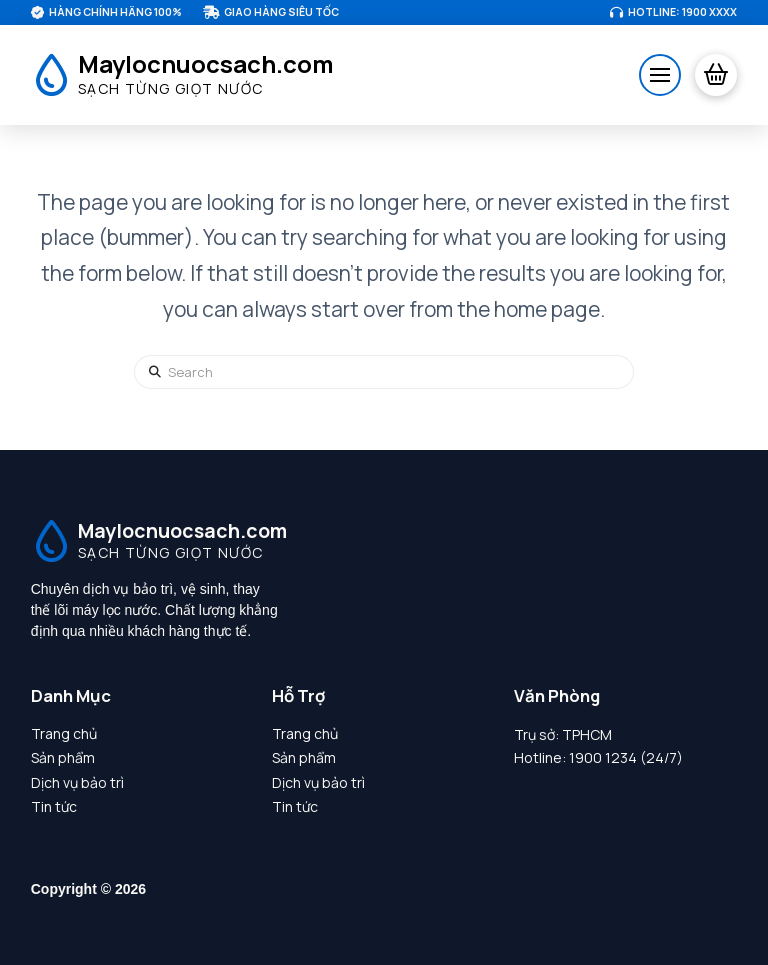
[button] (660, 75)
